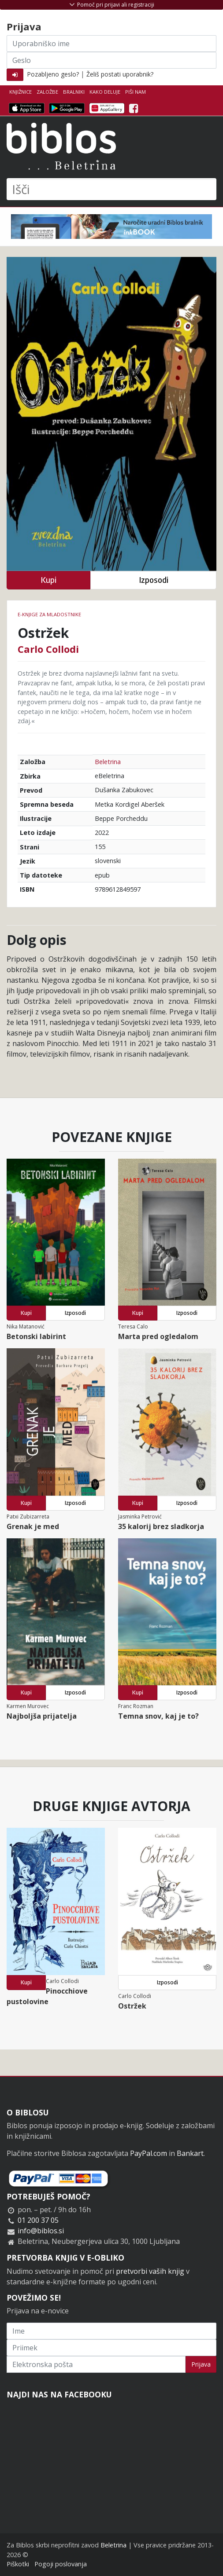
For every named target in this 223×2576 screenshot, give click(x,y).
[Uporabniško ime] (111, 43)
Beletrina (108, 761)
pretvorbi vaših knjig (150, 2271)
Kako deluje (104, 91)
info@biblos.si (41, 2231)
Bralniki (74, 91)
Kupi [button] (48, 579)
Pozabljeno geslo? (53, 74)
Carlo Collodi (48, 648)
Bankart (190, 2153)
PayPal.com (148, 2153)
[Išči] (111, 189)
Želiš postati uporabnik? (119, 74)
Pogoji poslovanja (60, 2564)
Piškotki (18, 2564)
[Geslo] (111, 60)
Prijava (201, 2364)
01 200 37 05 (38, 2220)
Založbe (47, 91)
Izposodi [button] (153, 579)
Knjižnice (20, 91)
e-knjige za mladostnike (49, 614)
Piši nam (135, 91)
